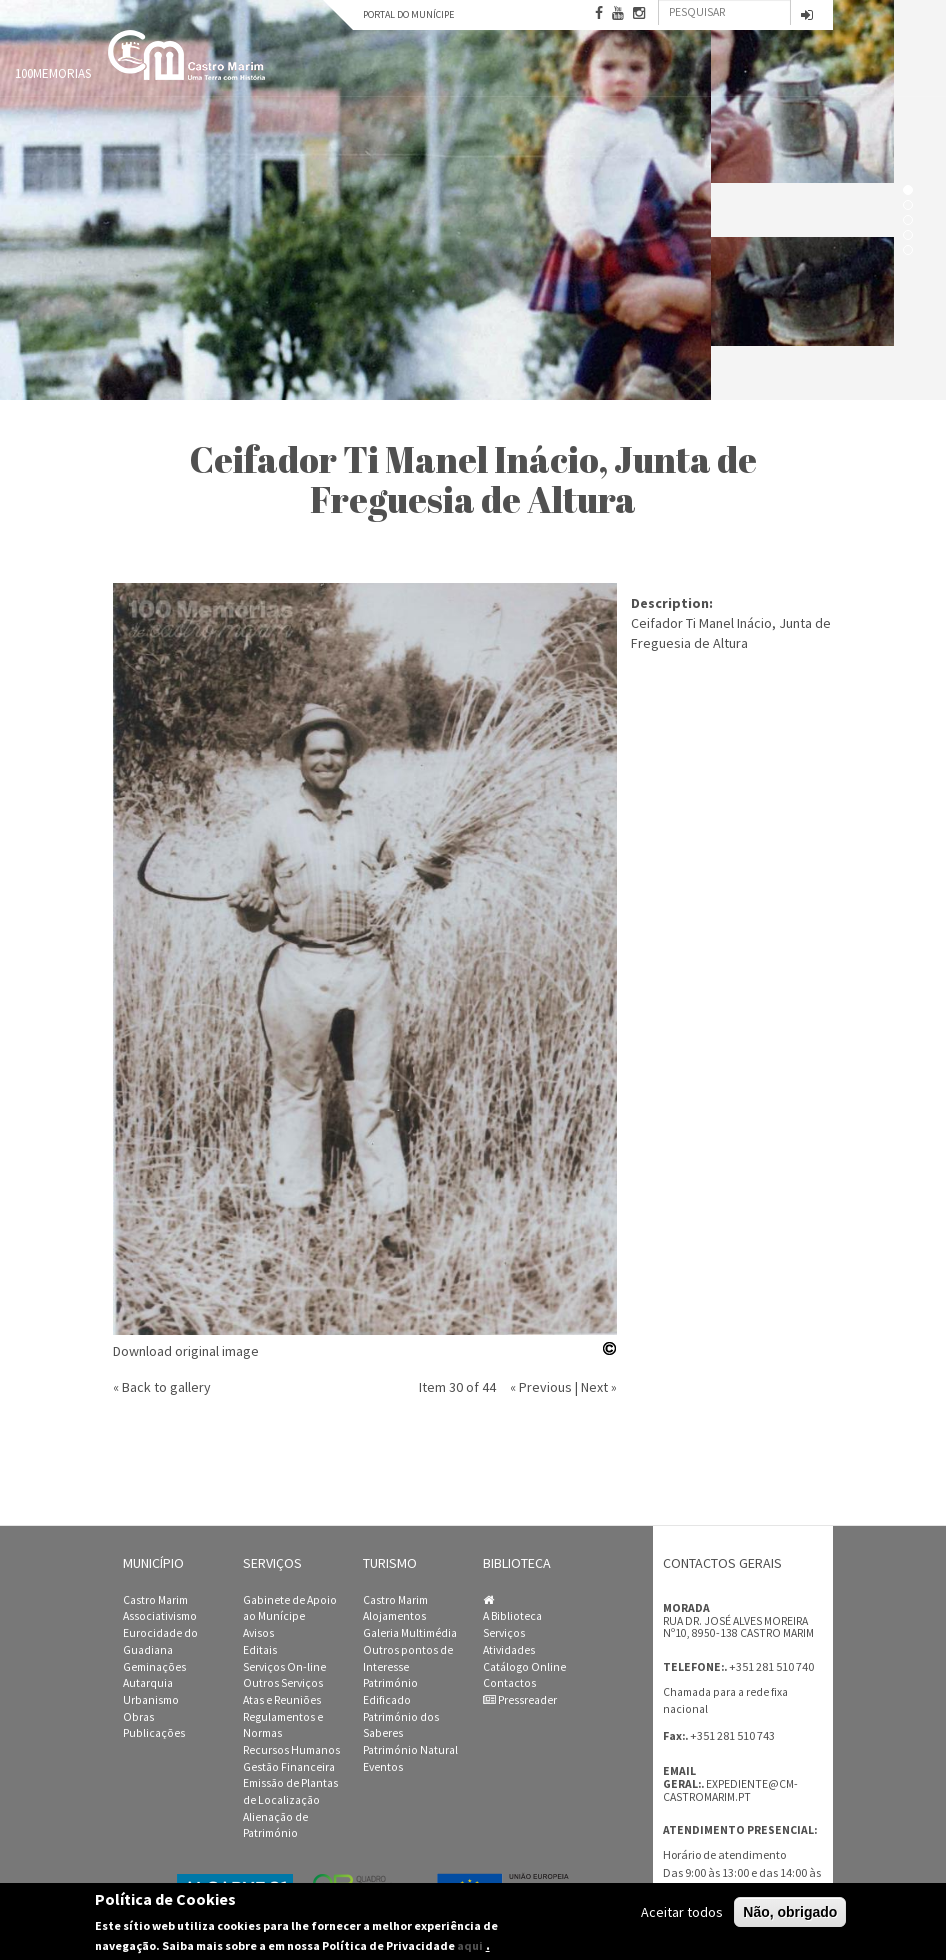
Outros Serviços (283, 1683)
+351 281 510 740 (771, 1666)
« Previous (541, 1387)
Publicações (154, 1733)
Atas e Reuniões (282, 1700)
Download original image (186, 1351)
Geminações (154, 1667)
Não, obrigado (790, 1912)
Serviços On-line (284, 1667)
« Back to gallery (162, 1387)
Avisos (258, 1633)
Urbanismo (151, 1700)
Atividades (509, 1650)
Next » (599, 1387)
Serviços (504, 1633)
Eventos (383, 1767)
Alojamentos (394, 1616)
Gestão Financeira (289, 1767)
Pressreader (520, 1700)
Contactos (509, 1683)
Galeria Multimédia (410, 1633)
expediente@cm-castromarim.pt (730, 1790)
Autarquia (148, 1683)
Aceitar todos (682, 1912)
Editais (260, 1650)
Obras (138, 1717)
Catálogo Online (524, 1667)
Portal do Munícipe (408, 14)
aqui (470, 1945)
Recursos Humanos (291, 1750)
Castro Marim (155, 1600)
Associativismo (160, 1616)
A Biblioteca (512, 1616)
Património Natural (410, 1750)
